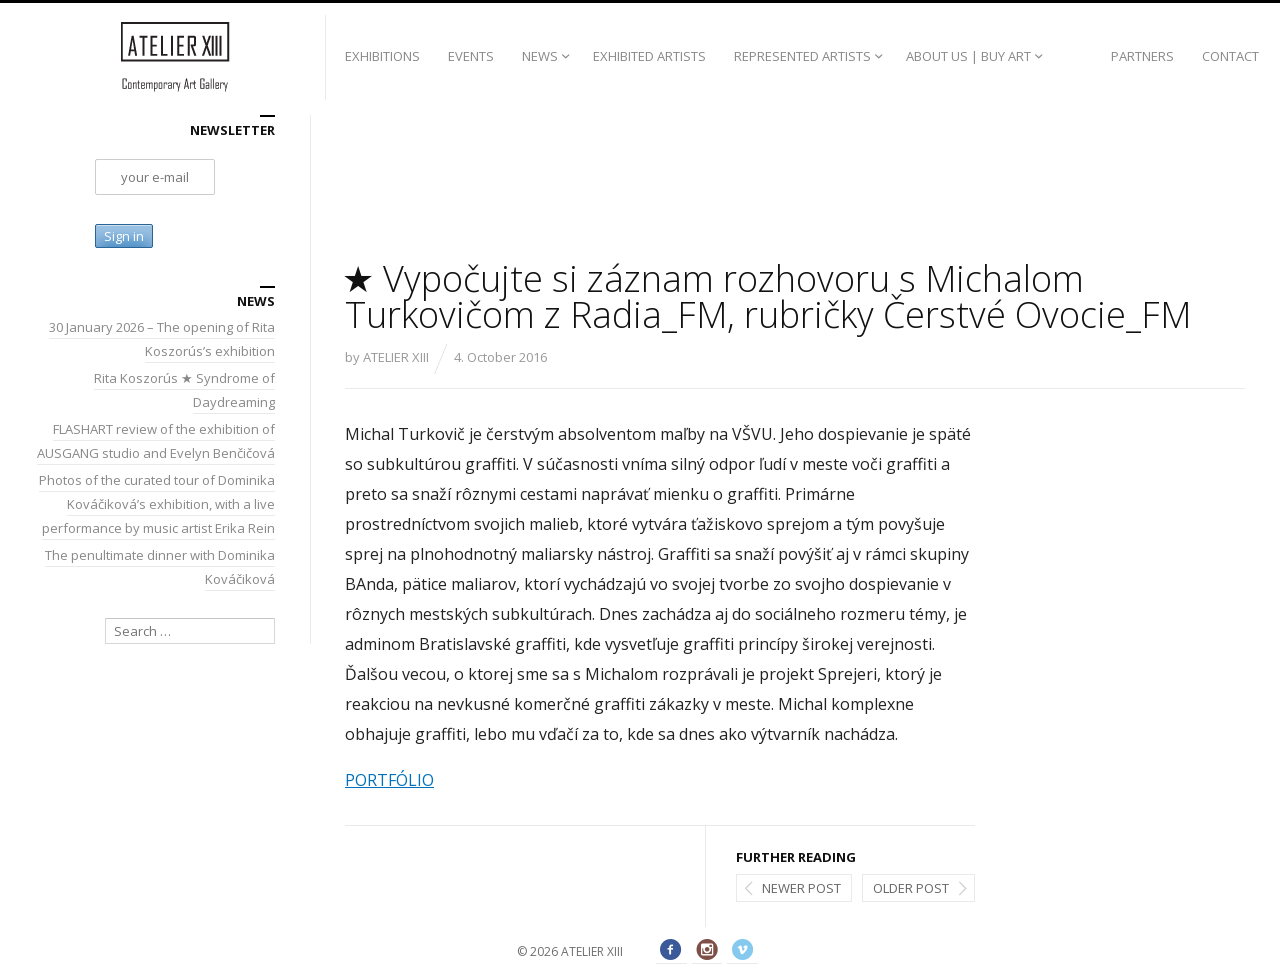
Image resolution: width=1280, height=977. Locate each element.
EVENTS (471, 56)
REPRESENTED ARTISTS (802, 56)
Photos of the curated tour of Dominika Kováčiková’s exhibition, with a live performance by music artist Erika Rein (157, 504)
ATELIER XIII (396, 357)
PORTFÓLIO (389, 780)
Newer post (801, 888)
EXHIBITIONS (382, 56)
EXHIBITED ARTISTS (649, 56)
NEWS (540, 56)
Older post (911, 888)
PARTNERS (1142, 56)
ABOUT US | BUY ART (968, 56)
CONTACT (1230, 56)
